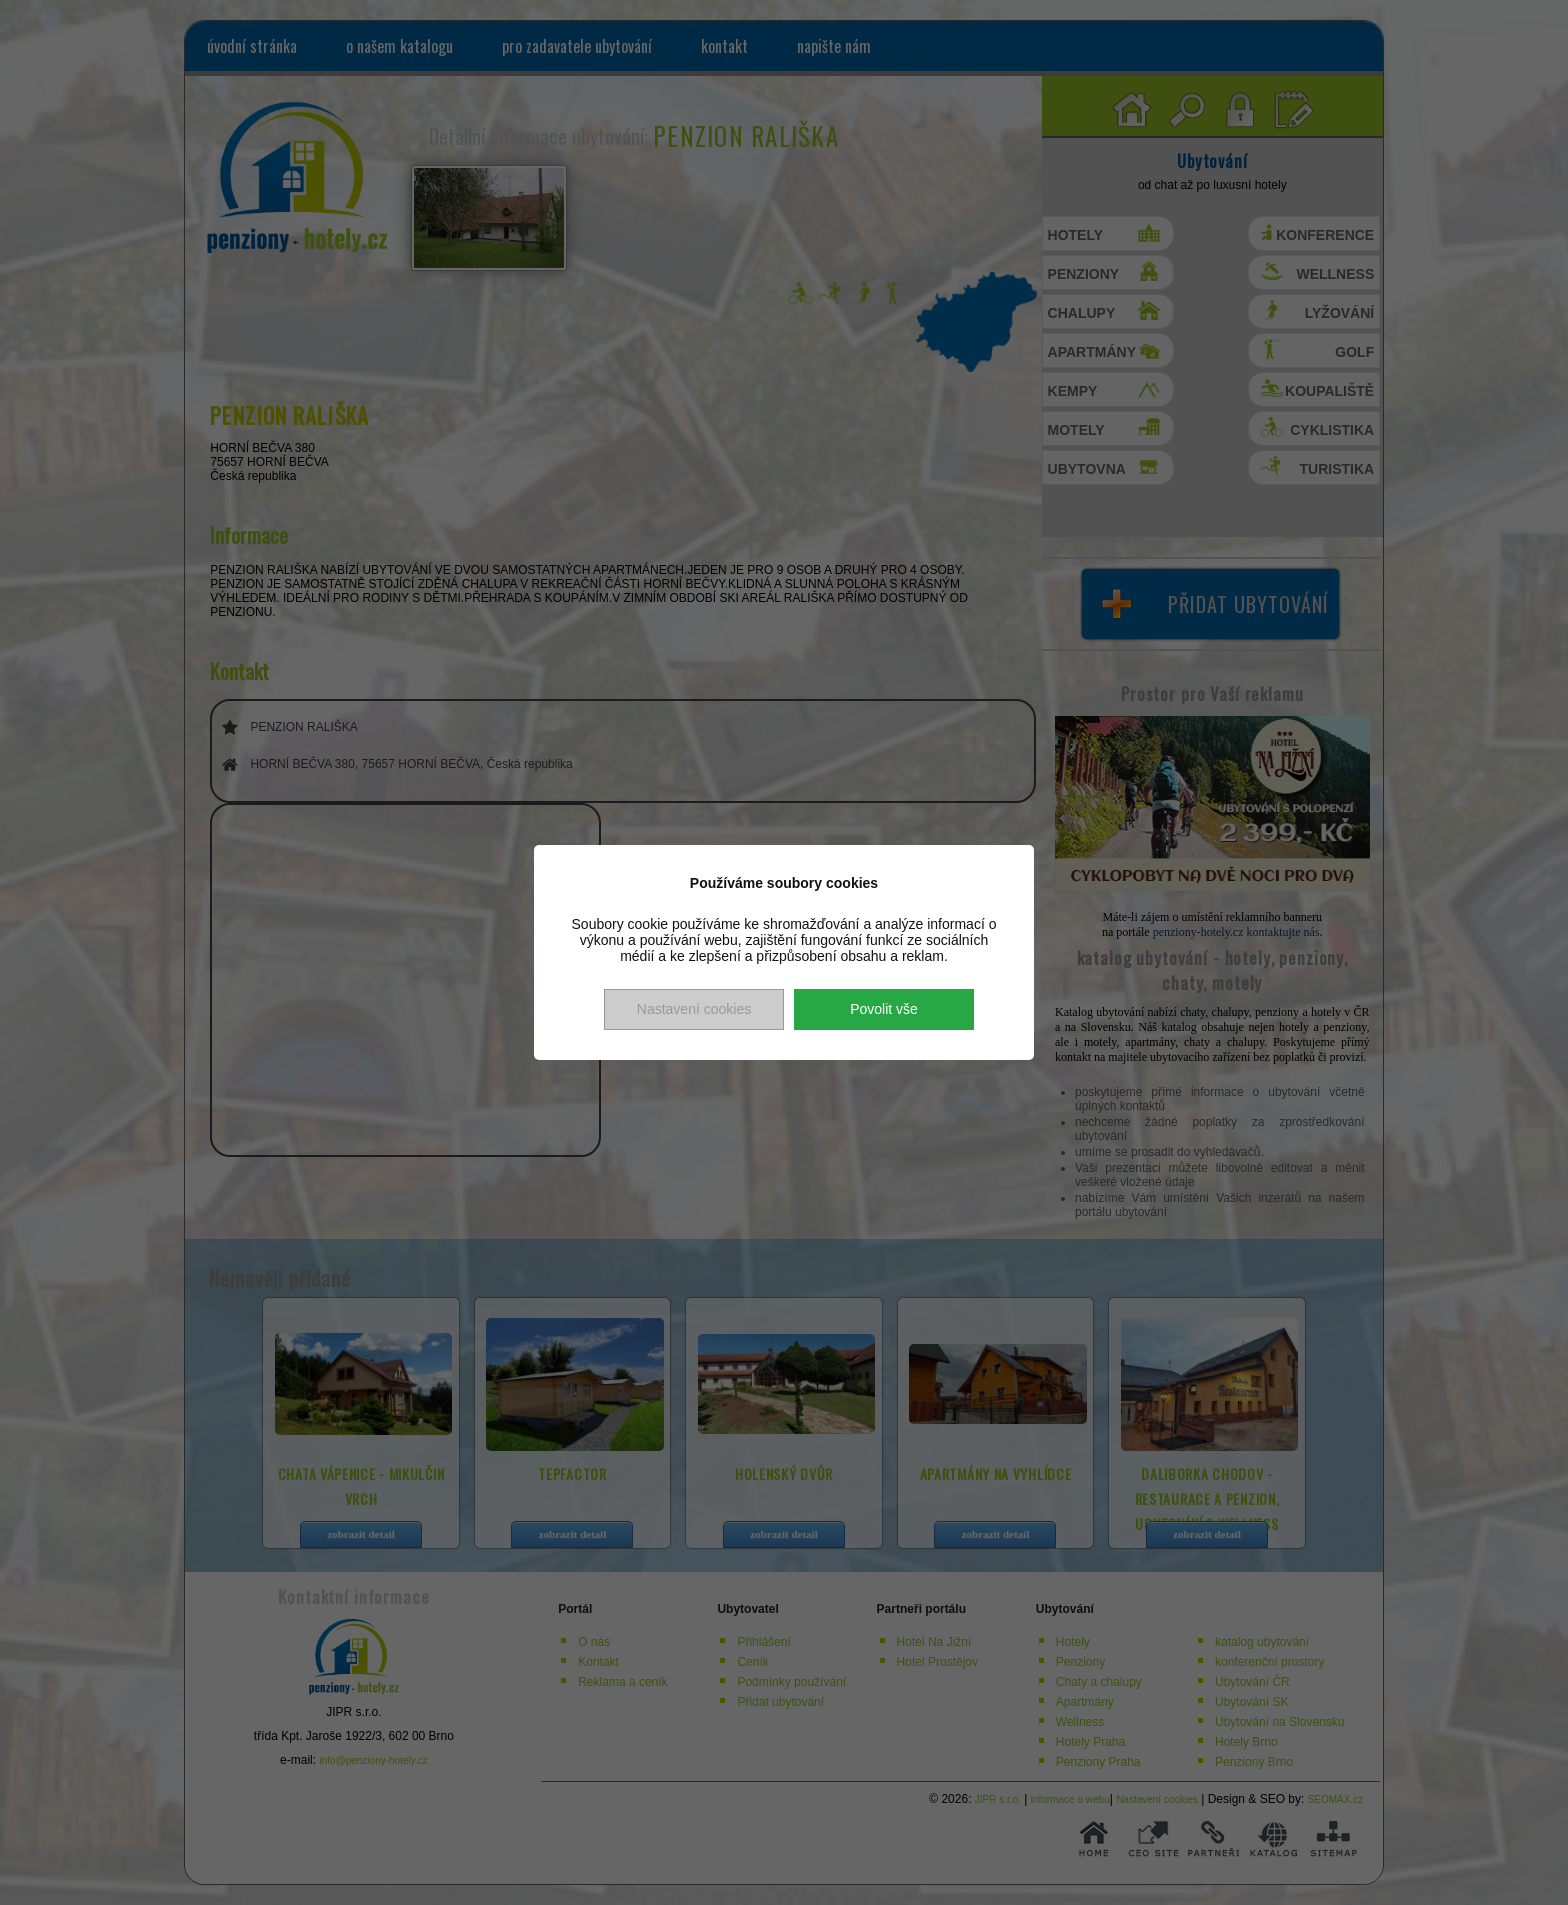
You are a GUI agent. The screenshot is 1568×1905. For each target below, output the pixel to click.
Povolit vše (884, 1009)
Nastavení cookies (694, 1009)
